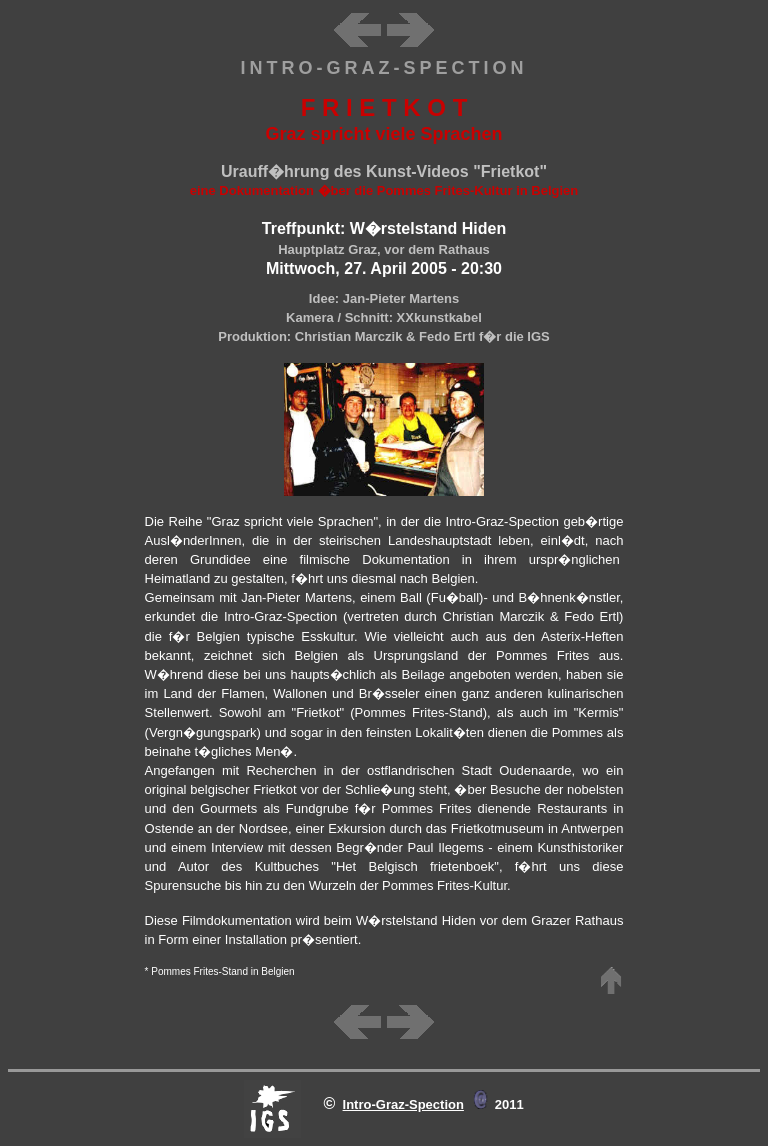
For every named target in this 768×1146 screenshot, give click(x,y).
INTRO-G (292, 68)
